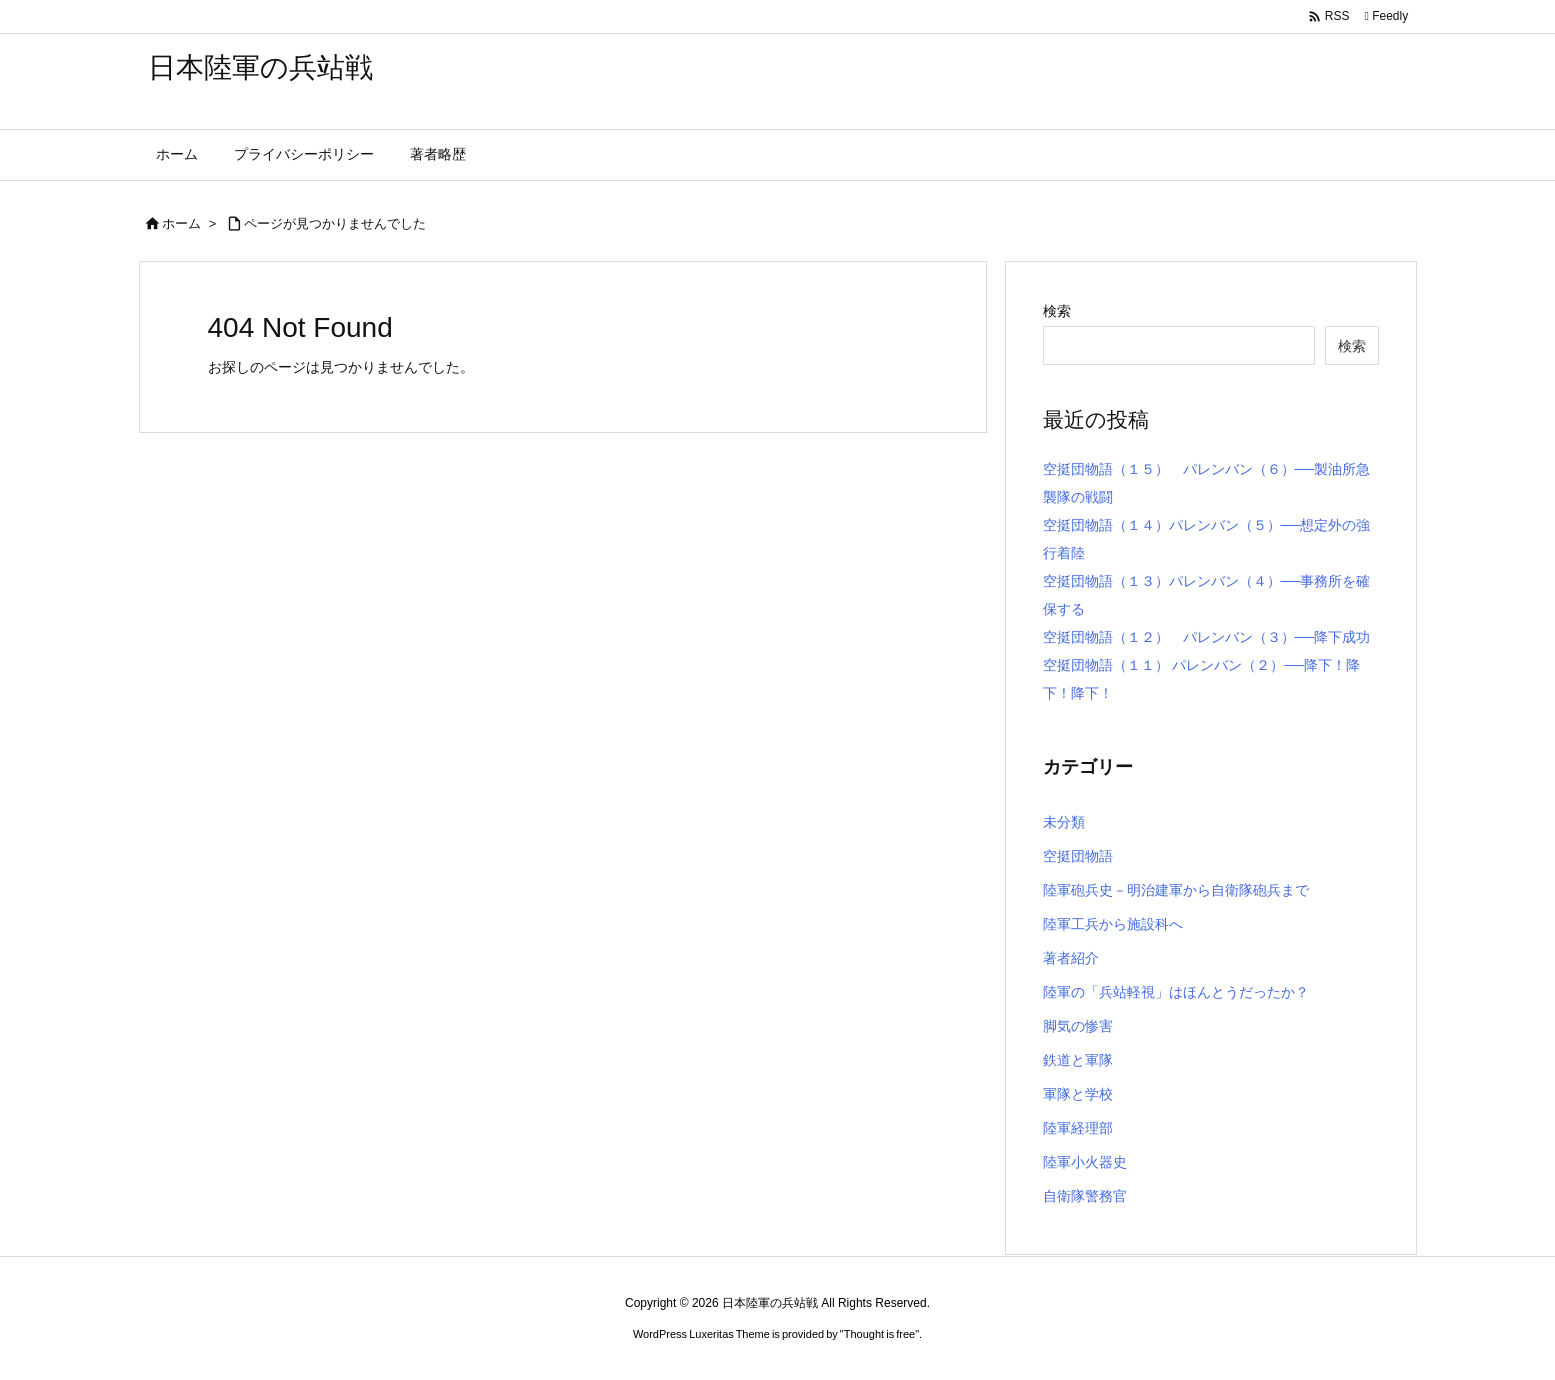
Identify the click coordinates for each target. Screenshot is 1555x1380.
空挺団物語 (1078, 856)
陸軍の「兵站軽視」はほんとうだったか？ (1176, 992)
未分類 (1064, 822)
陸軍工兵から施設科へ (1113, 924)
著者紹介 (1071, 958)
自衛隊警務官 (1085, 1196)
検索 (1057, 311)
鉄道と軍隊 (1078, 1060)
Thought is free (879, 1334)
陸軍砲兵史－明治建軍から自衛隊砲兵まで (1176, 890)
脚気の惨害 (1078, 1026)
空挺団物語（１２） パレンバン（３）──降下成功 (1207, 637)
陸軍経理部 (1078, 1128)
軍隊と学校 (1078, 1094)
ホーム (181, 223)
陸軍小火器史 (1085, 1162)
